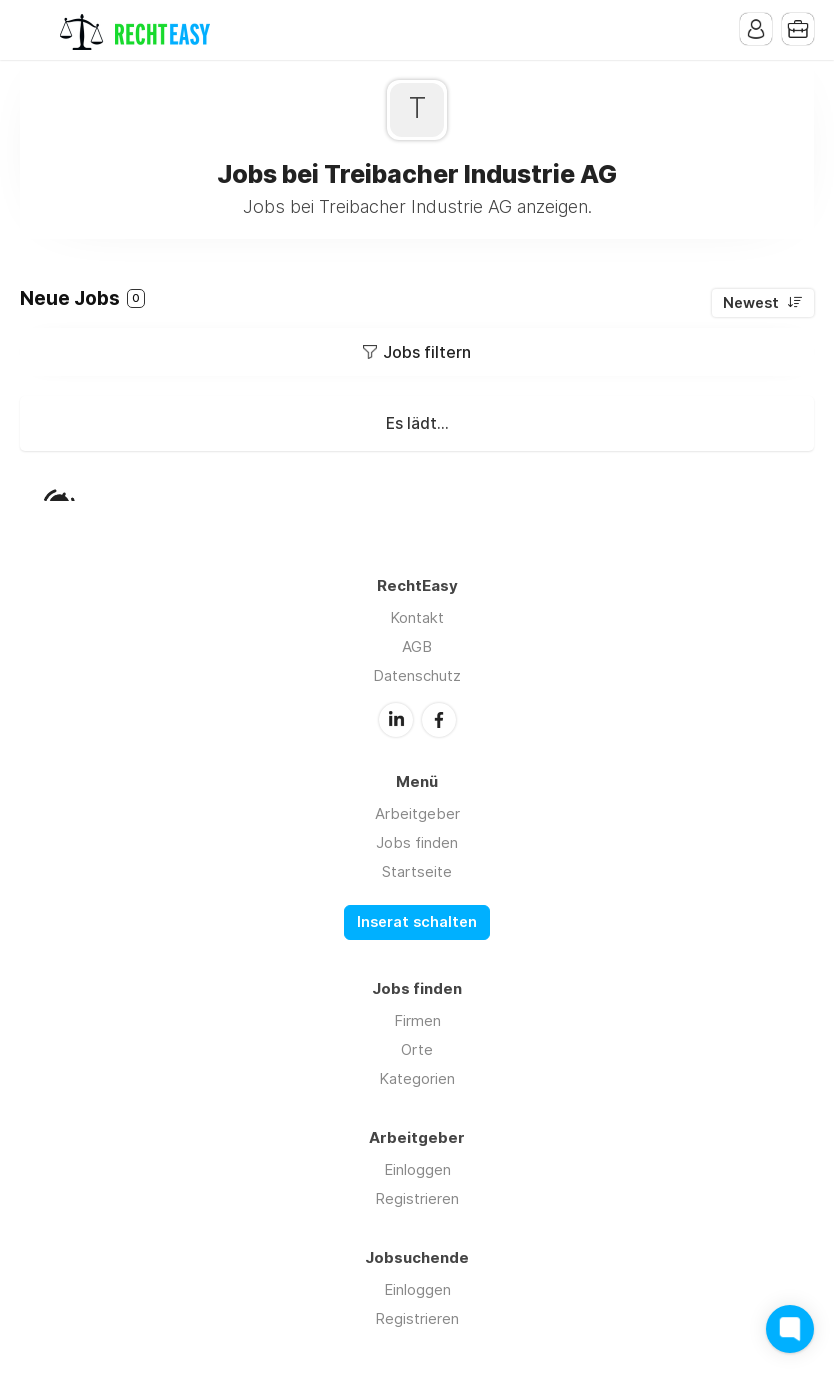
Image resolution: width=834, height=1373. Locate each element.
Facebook (439, 720)
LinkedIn (396, 720)
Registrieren (417, 1198)
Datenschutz (417, 675)
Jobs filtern (427, 352)
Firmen (417, 1020)
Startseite (417, 871)
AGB (417, 646)
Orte (417, 1049)
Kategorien (417, 1078)
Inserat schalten (417, 922)
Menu (35, 30)
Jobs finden (417, 842)
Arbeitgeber (417, 813)
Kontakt (417, 617)
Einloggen (417, 1169)
